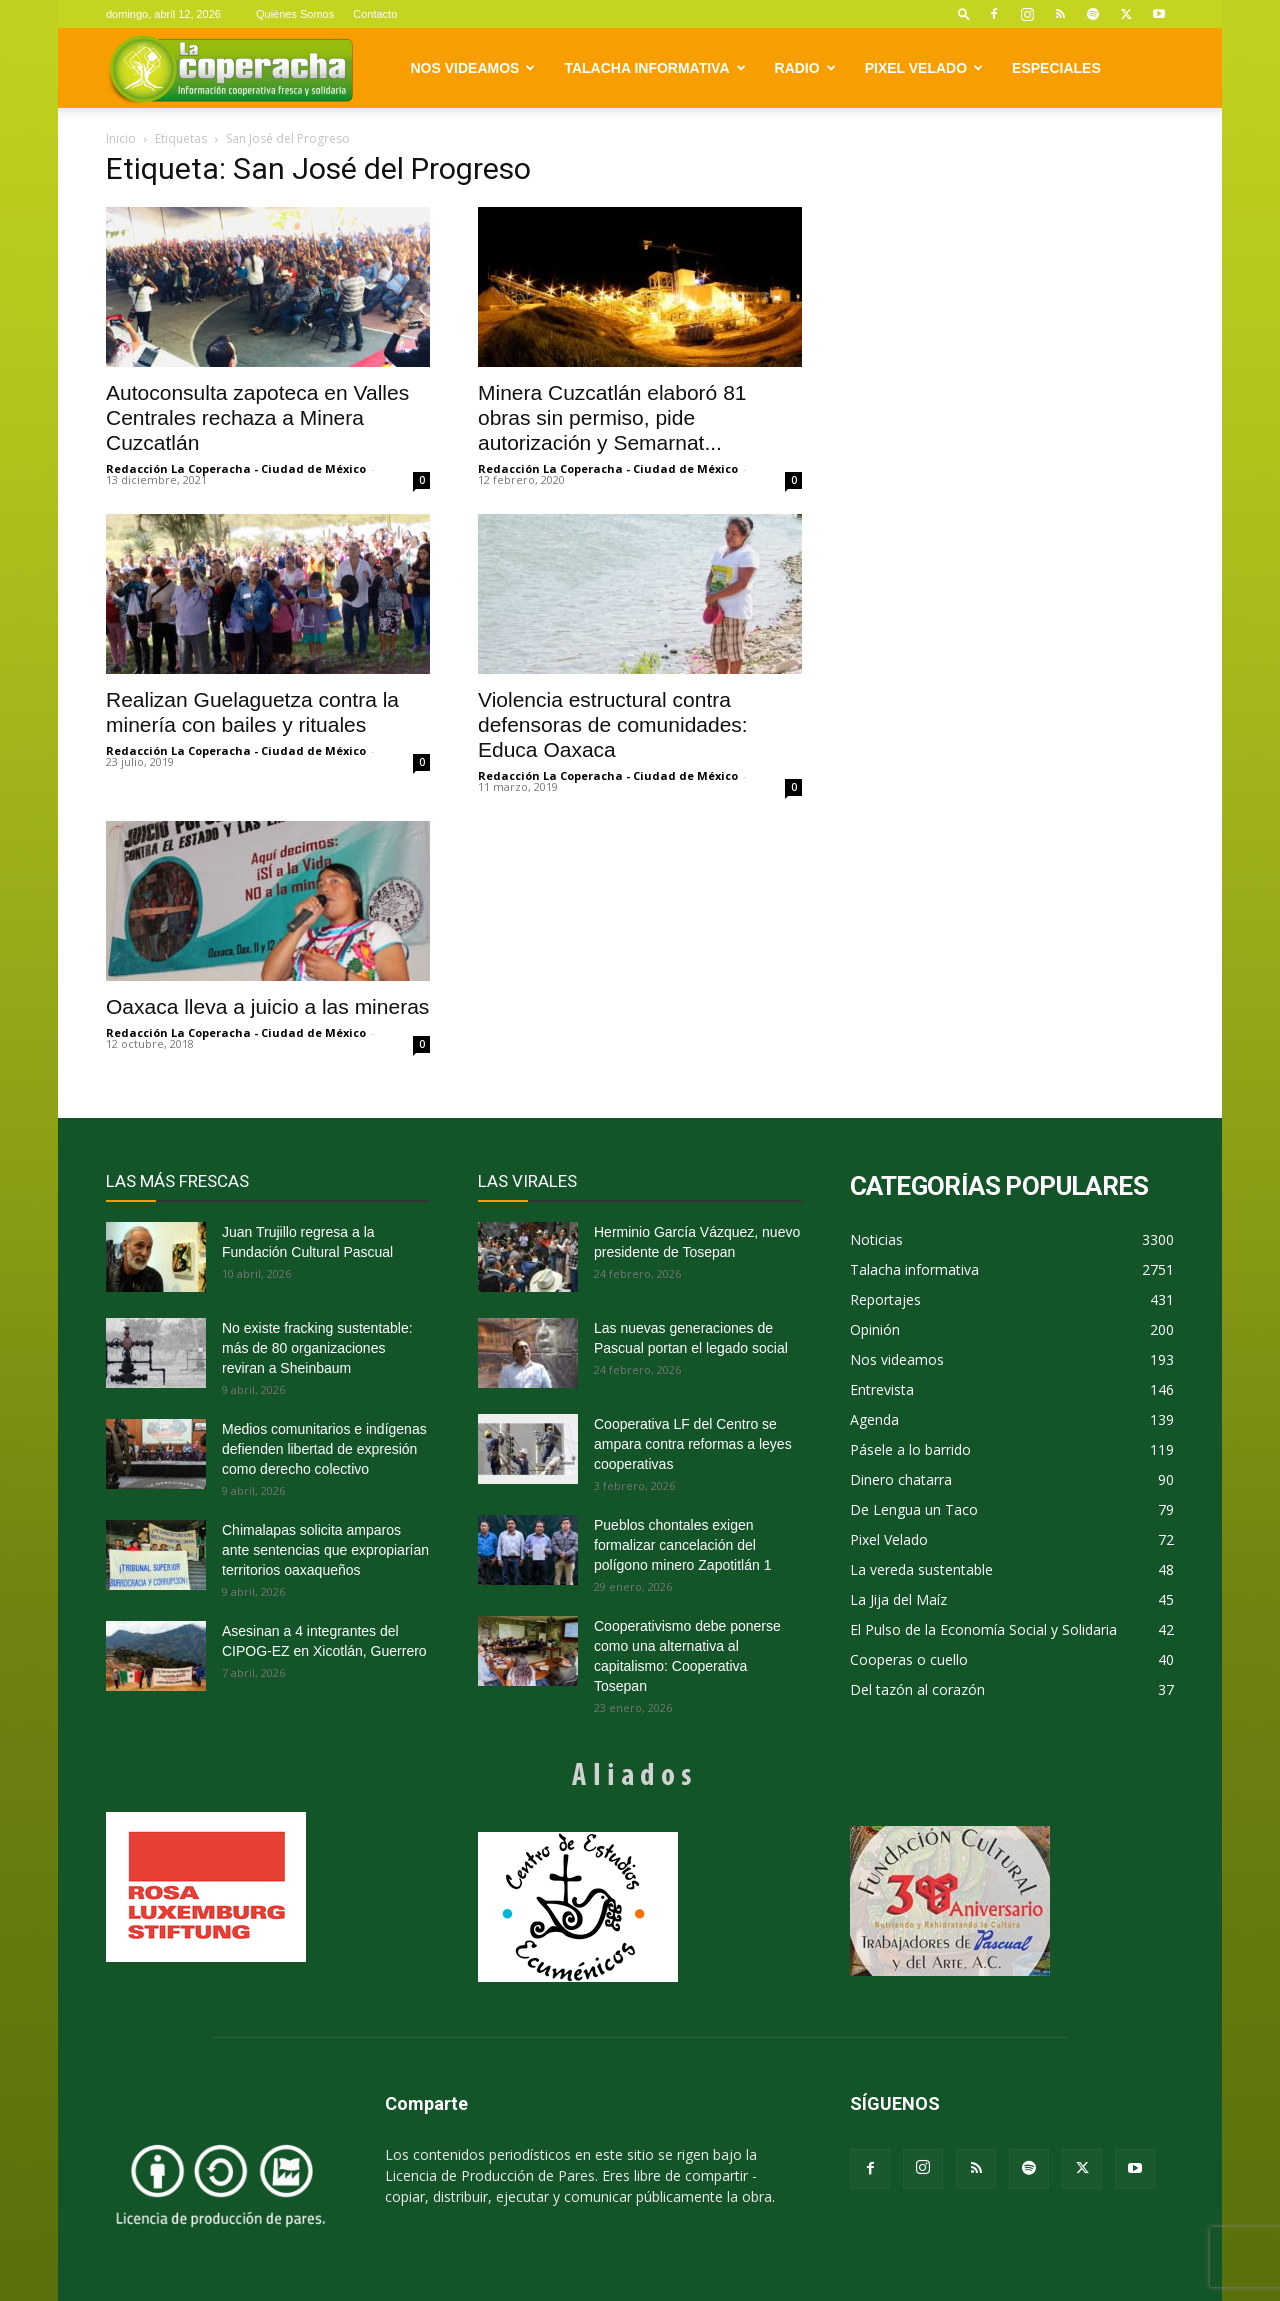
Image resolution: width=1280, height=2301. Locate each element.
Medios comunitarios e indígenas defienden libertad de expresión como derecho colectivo (324, 1449)
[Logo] (230, 68)
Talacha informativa (654, 68)
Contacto (375, 14)
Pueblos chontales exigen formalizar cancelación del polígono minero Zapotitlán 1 (682, 1545)
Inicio (121, 138)
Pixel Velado (924, 68)
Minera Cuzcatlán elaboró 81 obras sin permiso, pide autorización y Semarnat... (612, 417)
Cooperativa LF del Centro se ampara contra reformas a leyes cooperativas (693, 1444)
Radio (805, 68)
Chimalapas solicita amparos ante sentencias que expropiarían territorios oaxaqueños (325, 1550)
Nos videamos (473, 68)
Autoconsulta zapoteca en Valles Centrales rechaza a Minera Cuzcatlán (257, 417)
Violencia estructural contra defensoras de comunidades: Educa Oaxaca (613, 724)
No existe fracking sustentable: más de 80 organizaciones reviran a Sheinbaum (317, 1348)
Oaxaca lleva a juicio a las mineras (267, 1006)
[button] (964, 13)
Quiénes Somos (295, 14)
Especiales (1056, 68)
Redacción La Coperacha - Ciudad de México (236, 468)
